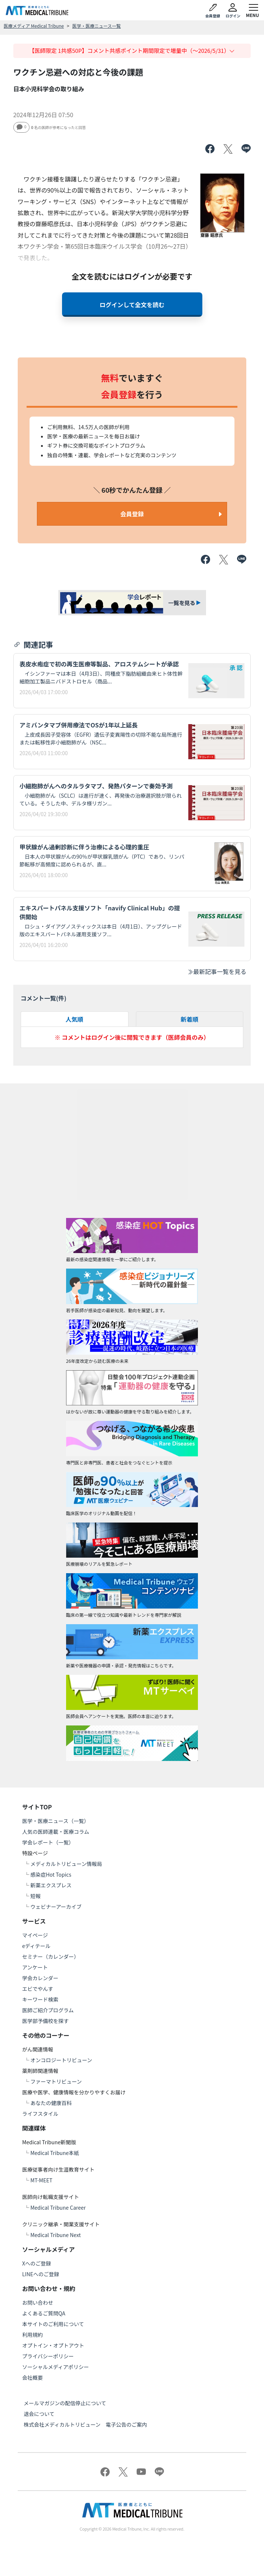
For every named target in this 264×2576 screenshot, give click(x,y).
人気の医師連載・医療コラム (55, 1831)
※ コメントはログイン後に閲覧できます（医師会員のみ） (132, 1037)
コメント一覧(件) (43, 998)
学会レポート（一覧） (48, 1842)
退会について (39, 2413)
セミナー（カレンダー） (50, 1956)
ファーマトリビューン (56, 2081)
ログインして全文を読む (132, 304)
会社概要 (32, 2377)
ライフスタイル (40, 2113)
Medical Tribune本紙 (54, 2152)
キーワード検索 (40, 1999)
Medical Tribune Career (58, 2207)
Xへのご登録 (36, 2263)
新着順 (189, 1019)
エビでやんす (37, 1988)
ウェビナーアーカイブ (56, 1906)
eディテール (36, 1945)
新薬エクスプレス (51, 1885)
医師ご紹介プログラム (48, 2010)
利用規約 (32, 2334)
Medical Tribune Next (55, 2235)
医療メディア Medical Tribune (34, 26)
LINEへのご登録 (40, 2274)
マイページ (35, 1935)
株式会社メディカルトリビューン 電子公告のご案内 (85, 2424)
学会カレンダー (40, 1978)
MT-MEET (41, 2180)
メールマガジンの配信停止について (65, 2403)
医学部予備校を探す (45, 2021)
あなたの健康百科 (51, 2103)
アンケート (35, 1967)
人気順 (74, 1019)
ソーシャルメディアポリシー (55, 2366)
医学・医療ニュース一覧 (96, 26)
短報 (35, 1896)
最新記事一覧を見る (216, 971)
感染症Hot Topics (50, 1874)
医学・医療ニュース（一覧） (55, 1821)
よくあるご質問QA (43, 2313)
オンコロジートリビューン (61, 2060)
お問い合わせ (37, 2302)
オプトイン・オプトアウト (53, 2345)
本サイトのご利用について (53, 2324)
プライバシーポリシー (48, 2356)
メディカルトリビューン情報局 (66, 1863)
